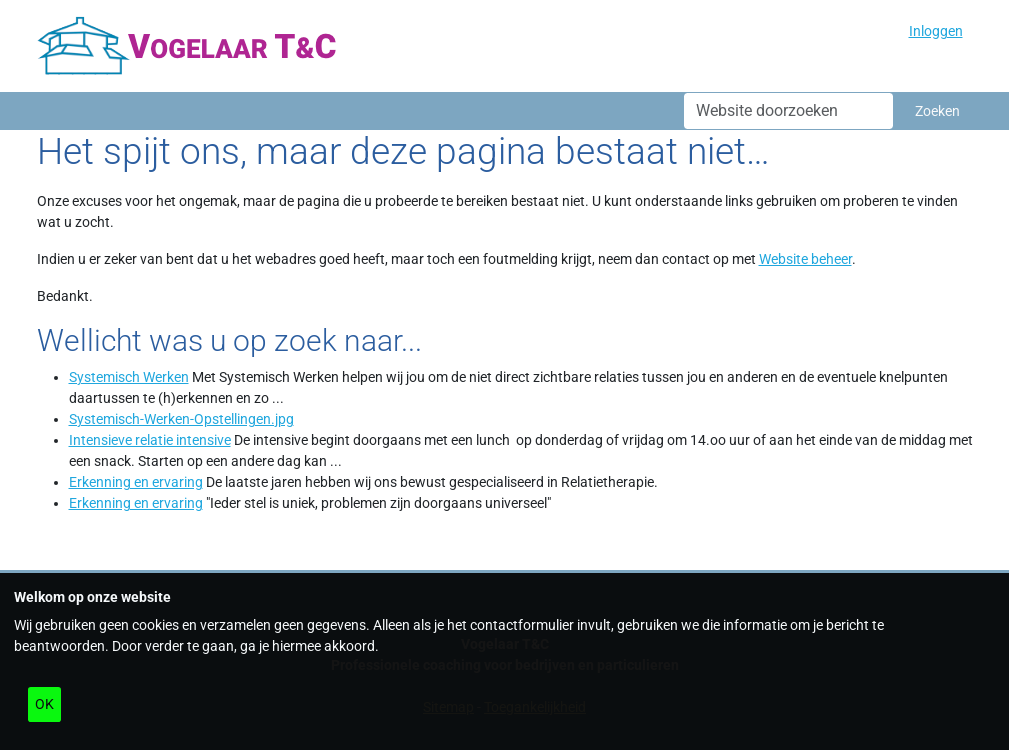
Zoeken (937, 111)
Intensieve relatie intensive (150, 440)
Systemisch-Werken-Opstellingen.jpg (181, 419)
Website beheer (805, 259)
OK (44, 704)
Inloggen (936, 31)
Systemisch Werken (129, 377)
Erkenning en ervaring (136, 482)
